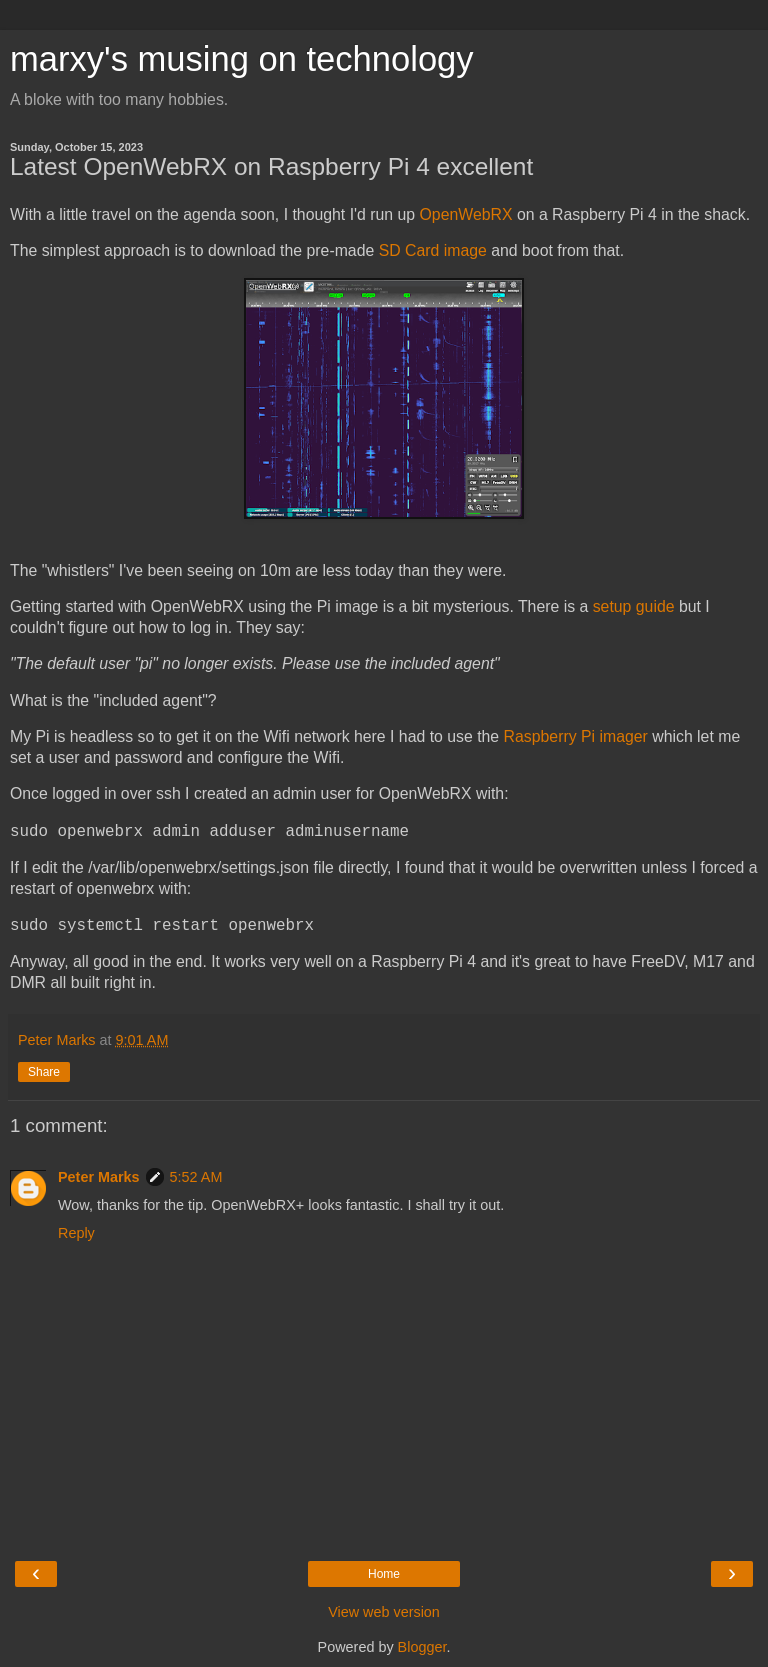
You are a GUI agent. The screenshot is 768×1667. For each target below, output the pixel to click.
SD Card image (433, 250)
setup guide (634, 606)
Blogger (422, 1647)
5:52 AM (196, 1177)
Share (44, 1072)
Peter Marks (99, 1177)
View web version (384, 1612)
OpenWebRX (466, 214)
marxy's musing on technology (242, 59)
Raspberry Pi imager (576, 736)
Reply (76, 1233)
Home (384, 1574)
